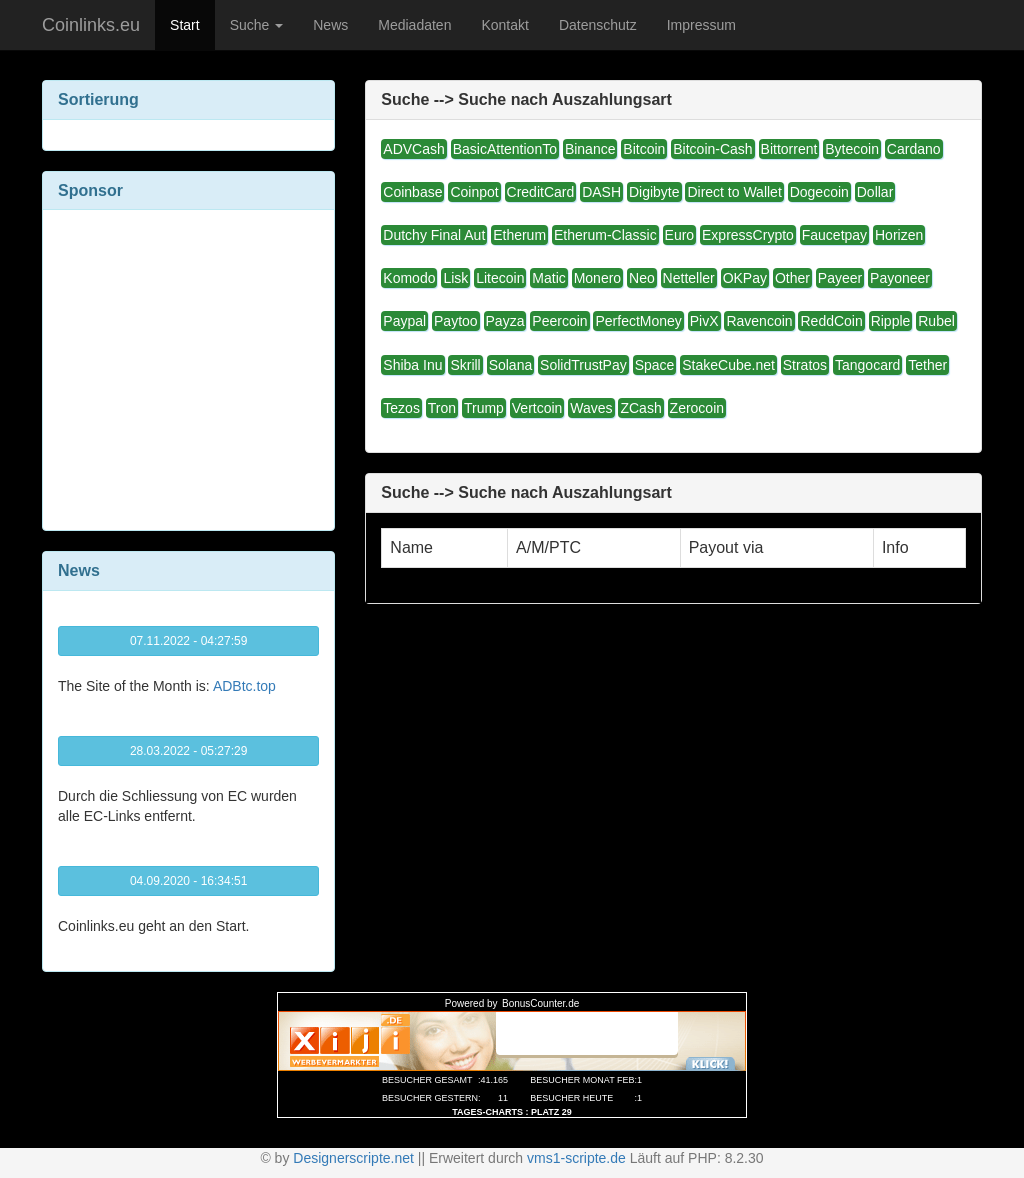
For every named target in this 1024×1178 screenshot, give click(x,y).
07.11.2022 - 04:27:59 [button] (188, 641)
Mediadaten (414, 25)
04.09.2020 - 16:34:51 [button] (188, 881)
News (330, 25)
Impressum (701, 25)
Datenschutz (598, 25)
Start (185, 25)
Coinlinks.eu (91, 25)
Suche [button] (257, 25)
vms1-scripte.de (576, 1158)
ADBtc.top (244, 686)
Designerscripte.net (353, 1158)
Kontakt (504, 25)
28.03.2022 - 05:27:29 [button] (188, 751)
